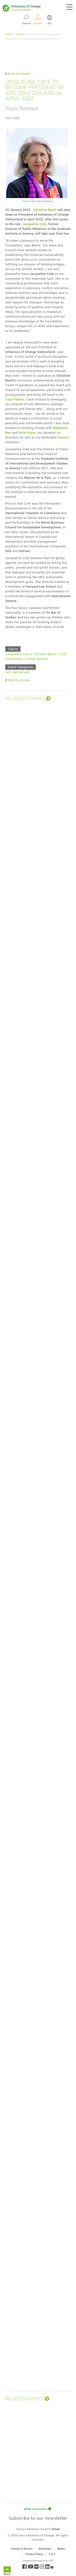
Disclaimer (45, 2548)
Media (61, 2548)
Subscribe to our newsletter (38, 2518)
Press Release (37, 659)
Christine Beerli (45, 210)
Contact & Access (22, 2548)
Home (9, 34)
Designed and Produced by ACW (38, 2561)
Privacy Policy (34, 2554)
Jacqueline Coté (34, 224)
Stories (20, 34)
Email (56, 2529)
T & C (52, 2554)
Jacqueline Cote (17, 654)
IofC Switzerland (17, 672)
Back (7, 2570)
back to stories (19, 73)
